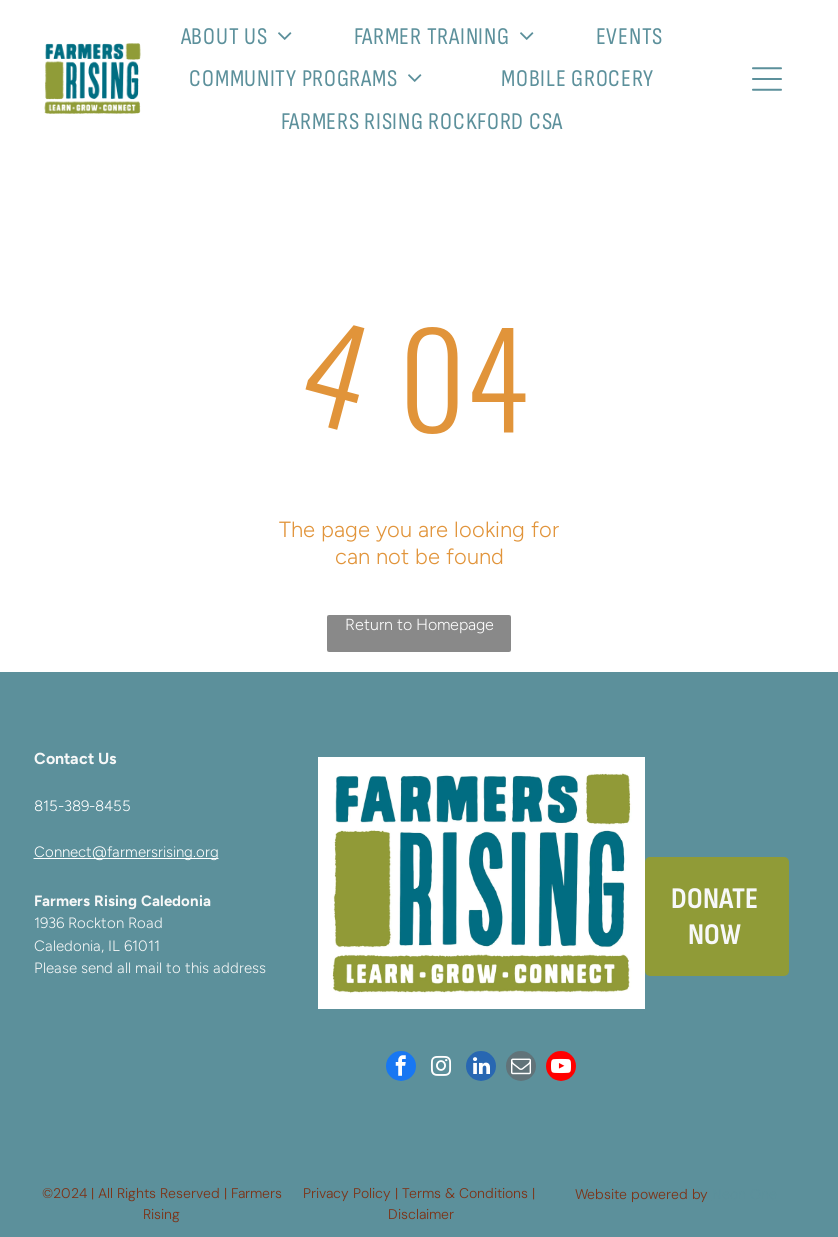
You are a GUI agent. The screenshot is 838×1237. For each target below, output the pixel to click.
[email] (521, 1068)
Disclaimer (421, 1214)
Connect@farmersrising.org (126, 852)
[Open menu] (767, 79)
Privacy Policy (347, 1193)
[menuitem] (245, 36)
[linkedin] (481, 1068)
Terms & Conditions (465, 1193)
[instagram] (441, 1068)
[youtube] (561, 1068)
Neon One (744, 1194)
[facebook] (401, 1068)
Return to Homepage (419, 624)
